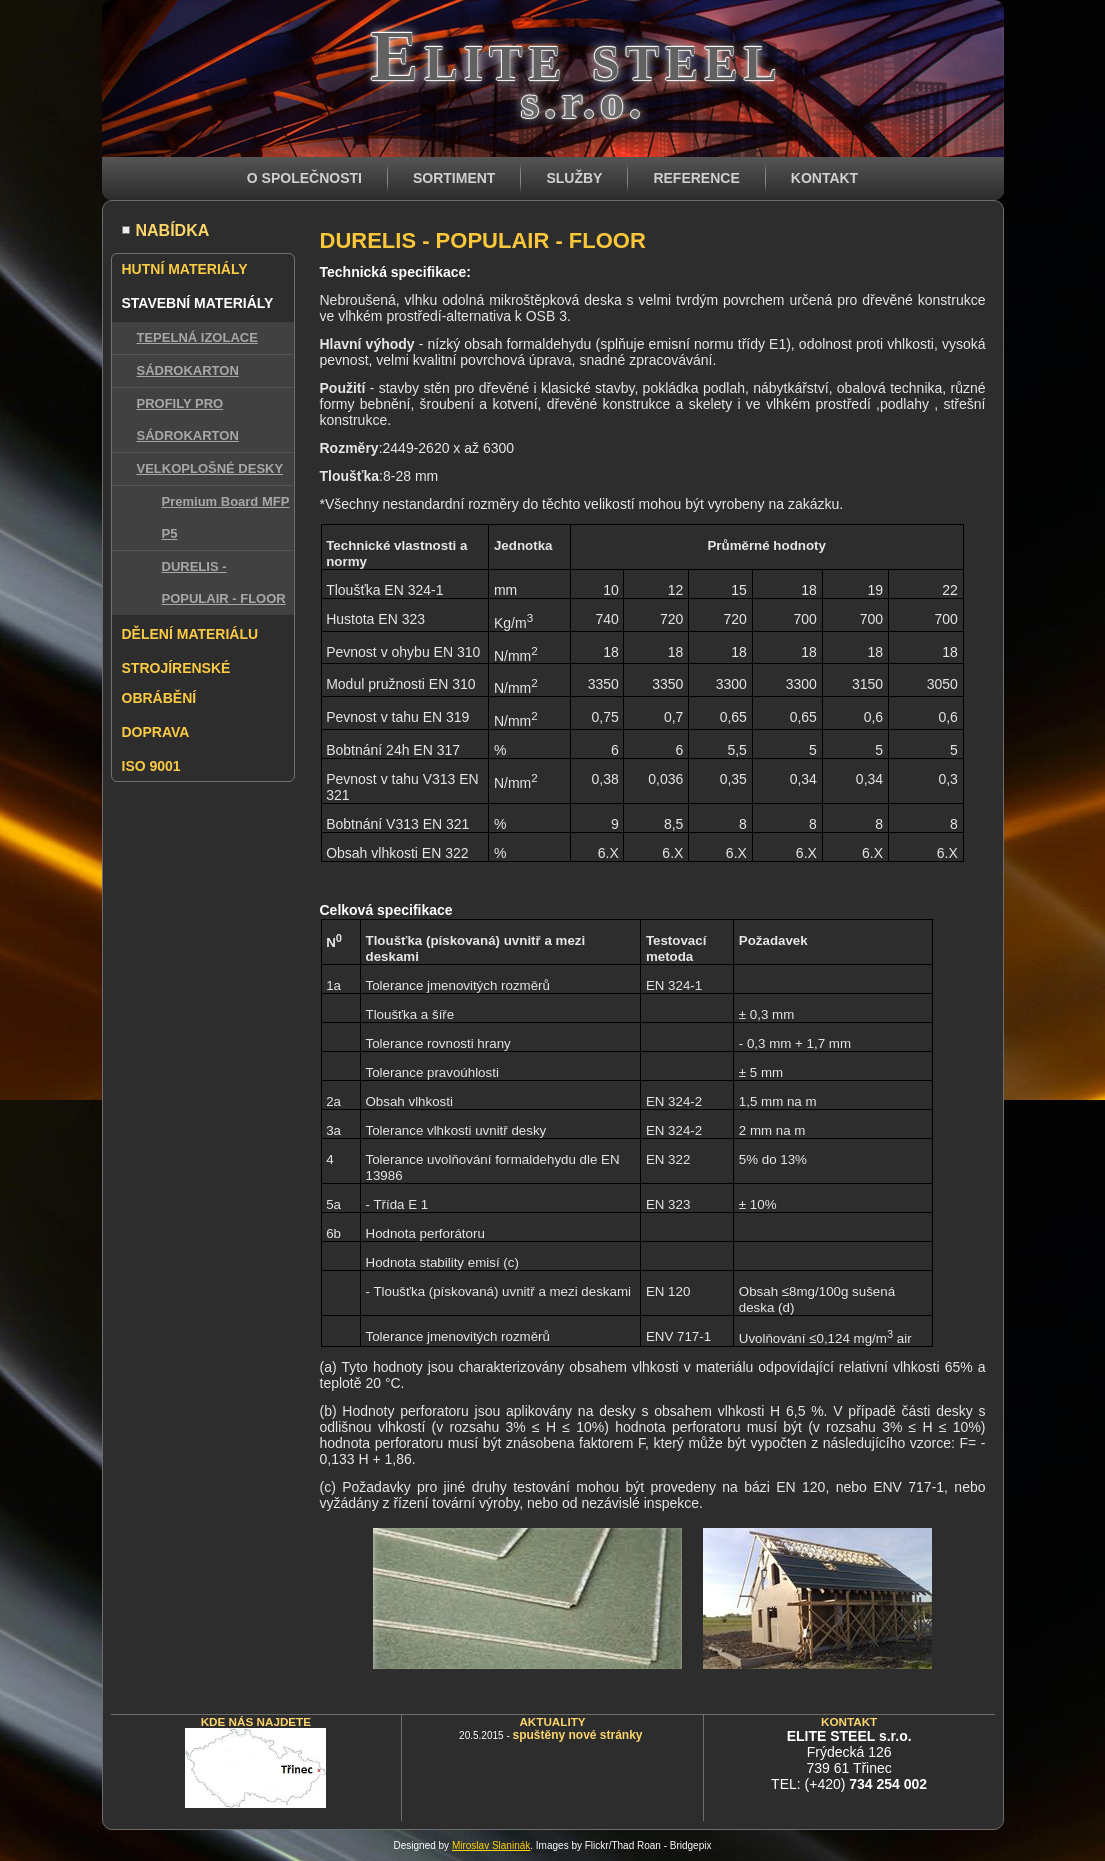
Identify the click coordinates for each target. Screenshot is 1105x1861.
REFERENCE (696, 178)
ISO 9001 (151, 766)
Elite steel (576, 56)
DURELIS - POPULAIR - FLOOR (224, 582)
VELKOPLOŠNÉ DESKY (210, 468)
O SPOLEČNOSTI (304, 178)
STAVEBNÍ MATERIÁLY (198, 303)
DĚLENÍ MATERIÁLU (190, 634)
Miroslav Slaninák (491, 1845)
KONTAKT (824, 178)
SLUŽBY (574, 178)
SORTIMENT (454, 178)
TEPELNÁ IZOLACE (197, 337)
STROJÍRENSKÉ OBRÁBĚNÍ (176, 683)
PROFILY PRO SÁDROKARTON (188, 419)
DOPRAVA (156, 732)
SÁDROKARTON (188, 370)
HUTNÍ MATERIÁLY (185, 269)
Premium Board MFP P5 (226, 517)
